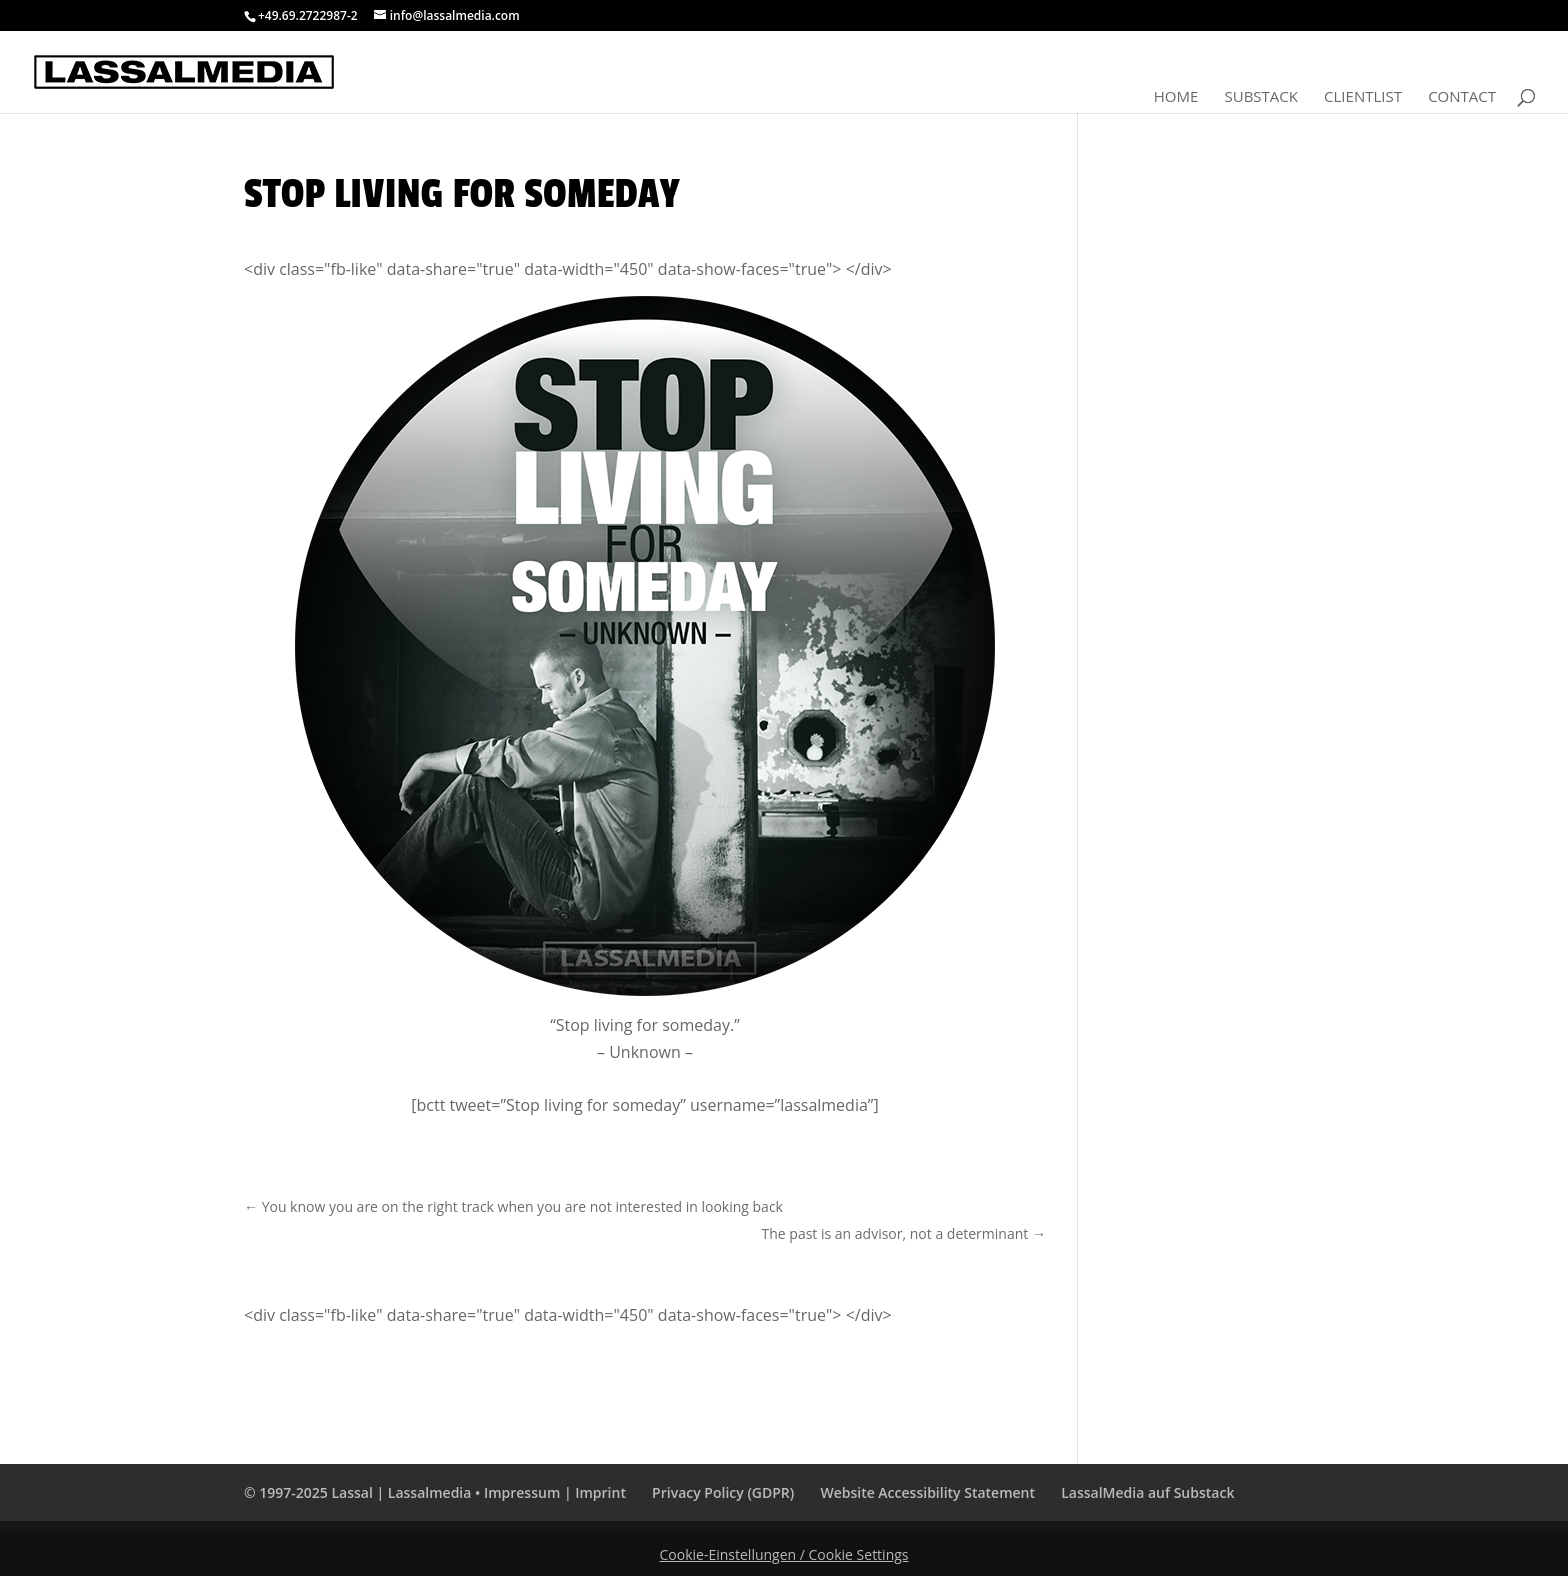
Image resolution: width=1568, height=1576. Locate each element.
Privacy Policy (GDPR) (723, 1492)
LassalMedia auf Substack (1147, 1492)
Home (1176, 97)
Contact (1462, 97)
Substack (1260, 97)
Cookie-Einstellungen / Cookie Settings (784, 1554)
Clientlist (1363, 97)
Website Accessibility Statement (927, 1492)
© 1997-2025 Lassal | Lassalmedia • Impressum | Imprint (435, 1492)
